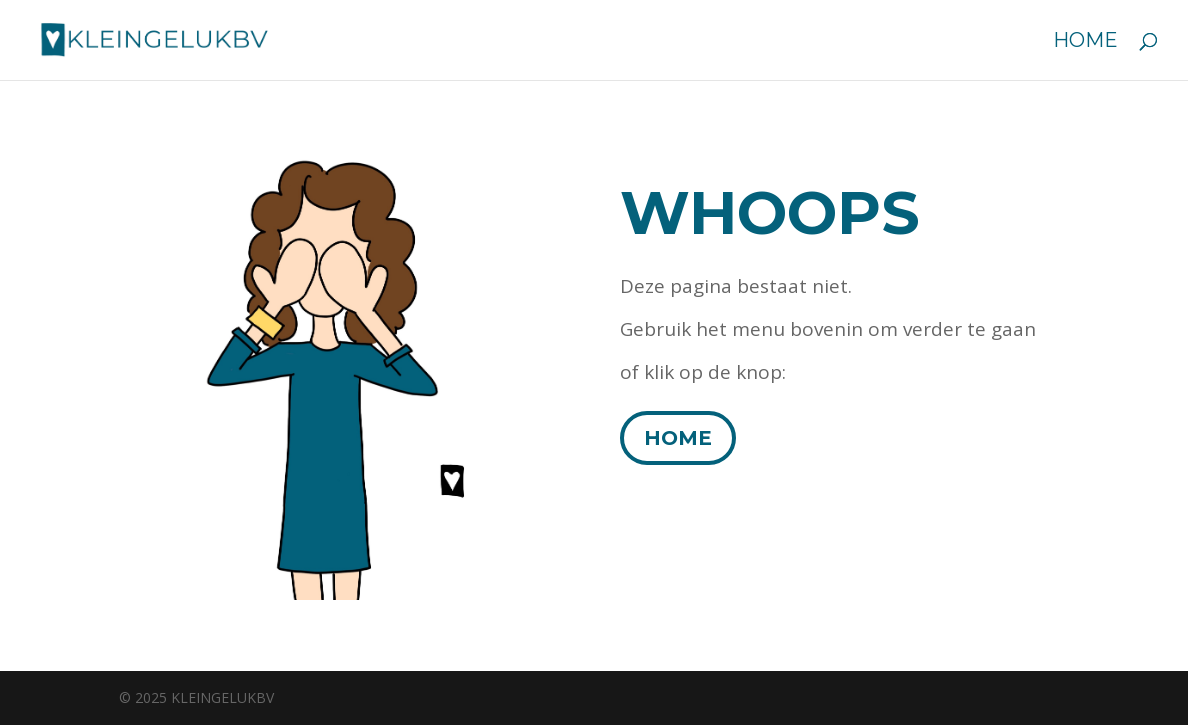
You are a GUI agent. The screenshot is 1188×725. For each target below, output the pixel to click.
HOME (678, 438)
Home (1085, 42)
